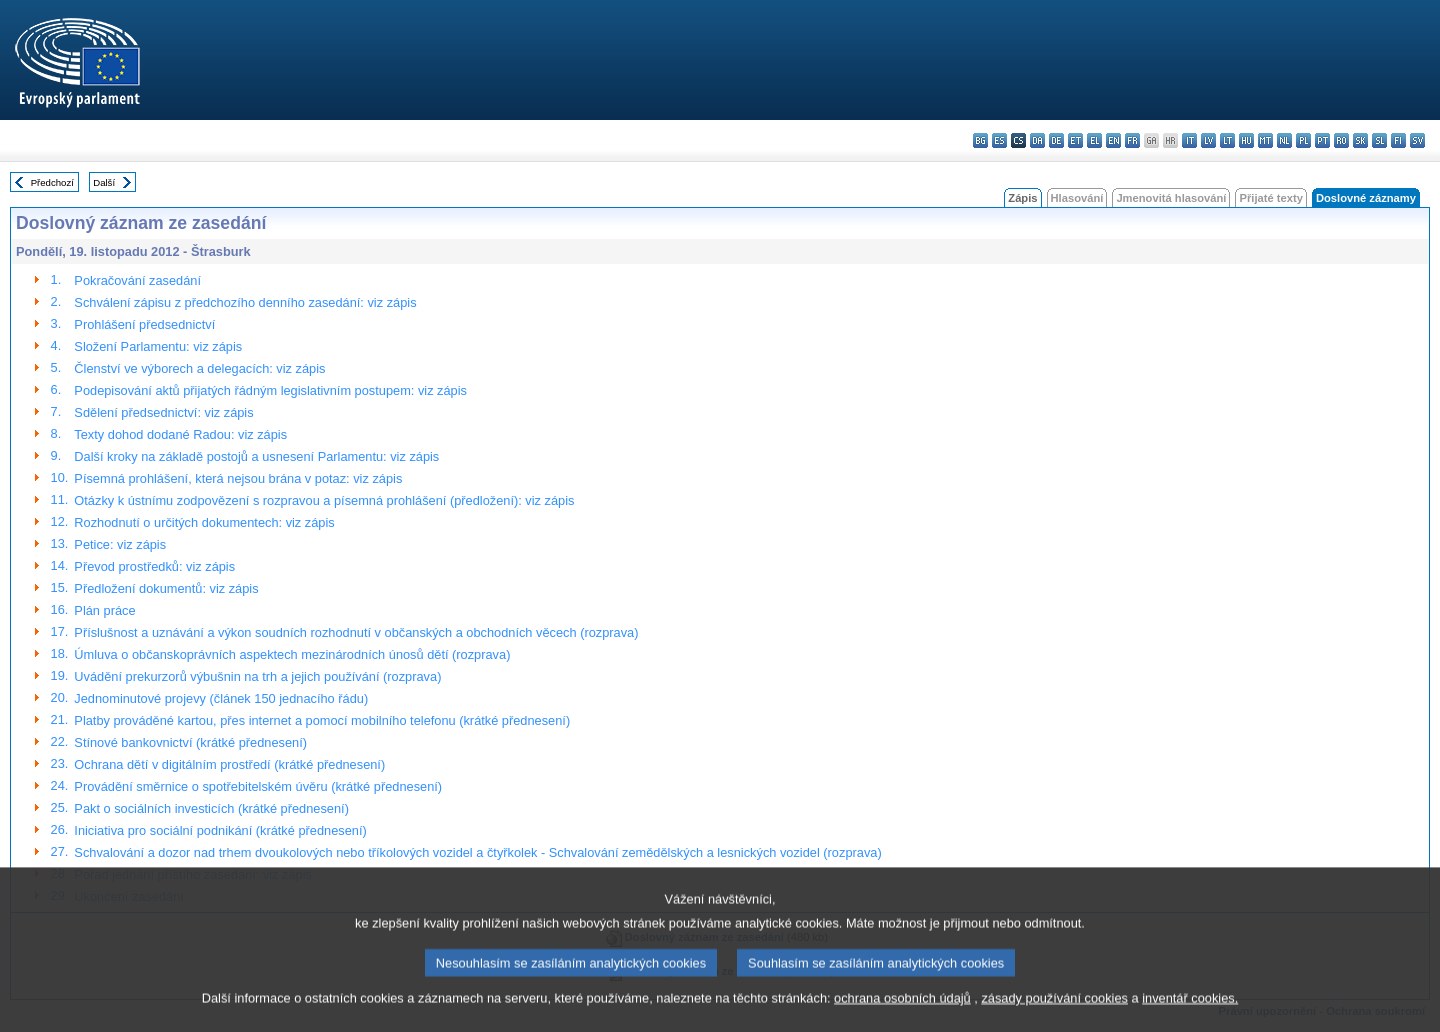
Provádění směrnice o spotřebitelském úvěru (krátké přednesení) (258, 786)
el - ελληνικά (1094, 140)
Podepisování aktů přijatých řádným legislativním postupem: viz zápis (270, 390)
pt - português (1322, 140)
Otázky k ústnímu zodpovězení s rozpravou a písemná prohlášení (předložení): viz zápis (324, 500)
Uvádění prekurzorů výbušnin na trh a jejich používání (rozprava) (257, 676)
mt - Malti (1265, 140)
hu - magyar (1246, 140)
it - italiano (1189, 140)
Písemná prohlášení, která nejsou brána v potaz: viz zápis (238, 478)
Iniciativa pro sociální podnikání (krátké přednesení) (220, 830)
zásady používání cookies (1054, 1014)
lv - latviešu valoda (1208, 140)
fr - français (1132, 140)
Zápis (1022, 198)
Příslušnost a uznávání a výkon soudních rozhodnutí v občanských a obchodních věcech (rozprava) (356, 632)
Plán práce (104, 610)
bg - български (980, 140)
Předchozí (52, 182)
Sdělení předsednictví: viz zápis (163, 412)
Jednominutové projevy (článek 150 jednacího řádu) (221, 698)
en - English (1113, 140)
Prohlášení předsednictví (144, 324)
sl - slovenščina (1379, 140)
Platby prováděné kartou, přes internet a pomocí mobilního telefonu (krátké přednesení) (322, 720)
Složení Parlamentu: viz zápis (158, 346)
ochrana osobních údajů (902, 1014)
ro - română (1341, 140)
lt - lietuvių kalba (1227, 140)
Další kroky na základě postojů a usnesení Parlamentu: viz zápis (256, 456)
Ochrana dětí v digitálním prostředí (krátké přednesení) (229, 764)
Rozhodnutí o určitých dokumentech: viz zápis (204, 522)
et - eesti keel (1075, 140)
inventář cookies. (1190, 1014)
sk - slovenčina (1360, 140)
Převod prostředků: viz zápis (154, 566)
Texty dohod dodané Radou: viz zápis (180, 434)
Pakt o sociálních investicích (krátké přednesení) (211, 808)
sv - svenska (1417, 140)
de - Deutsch (1056, 140)
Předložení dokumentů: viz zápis (166, 588)
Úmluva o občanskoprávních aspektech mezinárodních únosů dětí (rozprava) (292, 654)
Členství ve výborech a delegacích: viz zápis (199, 368)
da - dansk (1037, 140)
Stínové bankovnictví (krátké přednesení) (190, 742)
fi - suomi (1398, 140)
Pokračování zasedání (137, 280)
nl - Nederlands (1284, 140)
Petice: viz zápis (120, 544)
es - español (999, 140)
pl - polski (1303, 140)
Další (104, 182)
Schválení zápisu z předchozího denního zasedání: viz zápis (245, 302)
